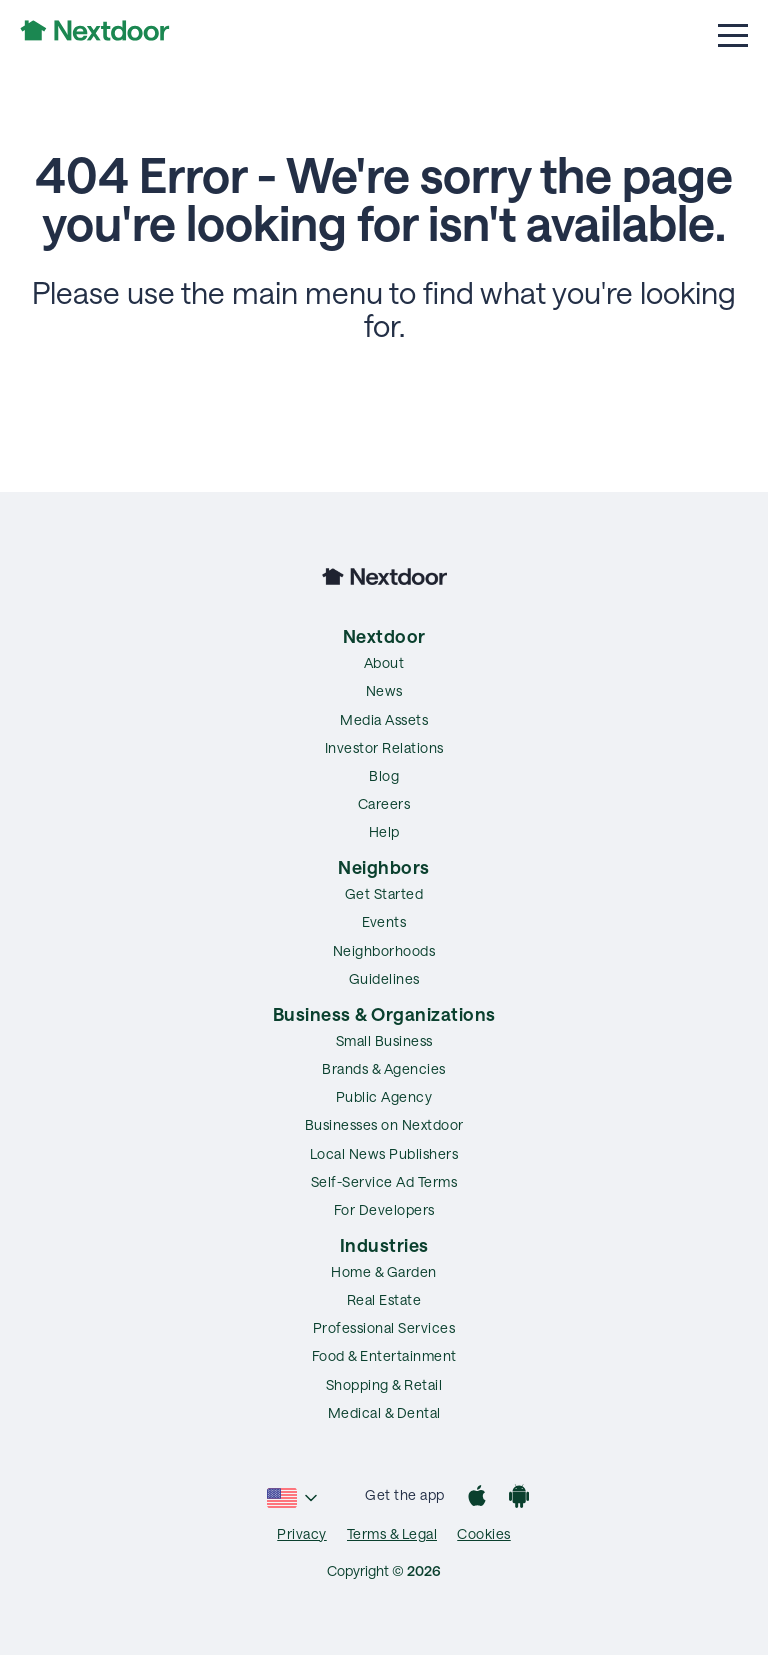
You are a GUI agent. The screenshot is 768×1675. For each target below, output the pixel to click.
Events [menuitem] (384, 921)
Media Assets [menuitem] (384, 719)
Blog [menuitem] (384, 775)
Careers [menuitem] (384, 803)
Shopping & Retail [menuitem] (384, 1384)
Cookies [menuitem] (484, 1533)
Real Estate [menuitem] (384, 1299)
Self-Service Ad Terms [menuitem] (384, 1181)
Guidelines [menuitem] (384, 978)
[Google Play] (519, 1498)
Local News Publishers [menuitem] (384, 1153)
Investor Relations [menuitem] (384, 747)
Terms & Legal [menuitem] (392, 1533)
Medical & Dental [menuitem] (384, 1412)
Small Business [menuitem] (384, 1040)
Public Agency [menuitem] (384, 1096)
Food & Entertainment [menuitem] (384, 1355)
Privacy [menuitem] (302, 1533)
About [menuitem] (384, 662)
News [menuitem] (384, 690)
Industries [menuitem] (384, 1245)
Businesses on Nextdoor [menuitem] (384, 1124)
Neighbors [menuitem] (384, 867)
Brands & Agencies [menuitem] (384, 1068)
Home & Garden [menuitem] (384, 1271)
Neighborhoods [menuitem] (384, 950)
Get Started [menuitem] (384, 893)
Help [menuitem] (384, 831)
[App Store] (477, 1498)
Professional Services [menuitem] (384, 1327)
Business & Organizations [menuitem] (384, 1014)
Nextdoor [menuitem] (384, 636)
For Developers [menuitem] (384, 1209)
